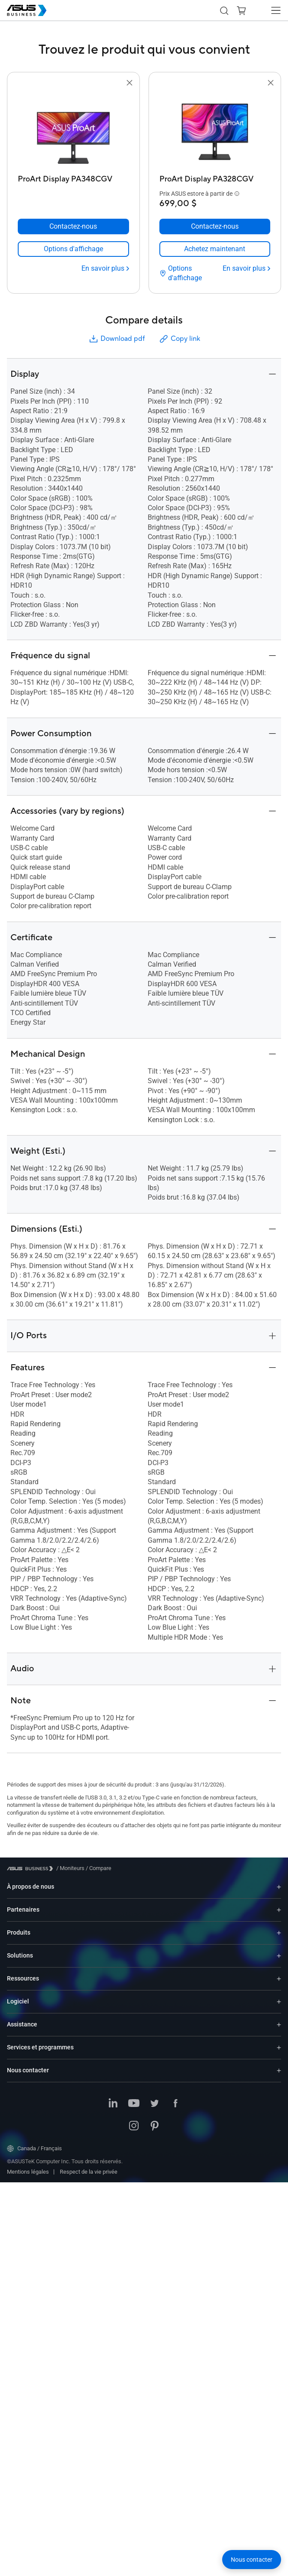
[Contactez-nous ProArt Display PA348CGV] (73, 201)
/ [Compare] (97, 1833)
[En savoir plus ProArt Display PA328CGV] (246, 243)
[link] (73, 223)
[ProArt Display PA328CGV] (215, 176)
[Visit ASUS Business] (31, 1833)
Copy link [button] (179, 303)
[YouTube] (134, 2069)
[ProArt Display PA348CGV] (73, 176)
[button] (224, 10)
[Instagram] (134, 2091)
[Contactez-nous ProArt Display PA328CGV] (215, 201)
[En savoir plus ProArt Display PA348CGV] (105, 243)
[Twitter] (155, 2069)
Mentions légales (28, 2136)
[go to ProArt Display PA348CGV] (73, 129)
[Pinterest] (155, 2091)
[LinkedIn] (113, 2069)
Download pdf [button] (116, 303)
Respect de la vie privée (88, 2136)
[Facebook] (175, 2069)
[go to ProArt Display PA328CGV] (215, 129)
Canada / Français (34, 2113)
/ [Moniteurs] (70, 1833)
